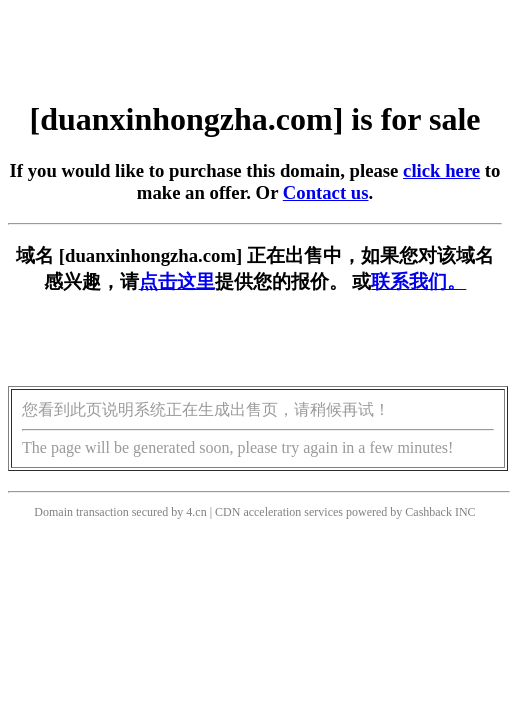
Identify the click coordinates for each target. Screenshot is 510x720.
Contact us (326, 192)
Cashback (428, 512)
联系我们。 (418, 281)
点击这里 (177, 281)
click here (441, 170)
